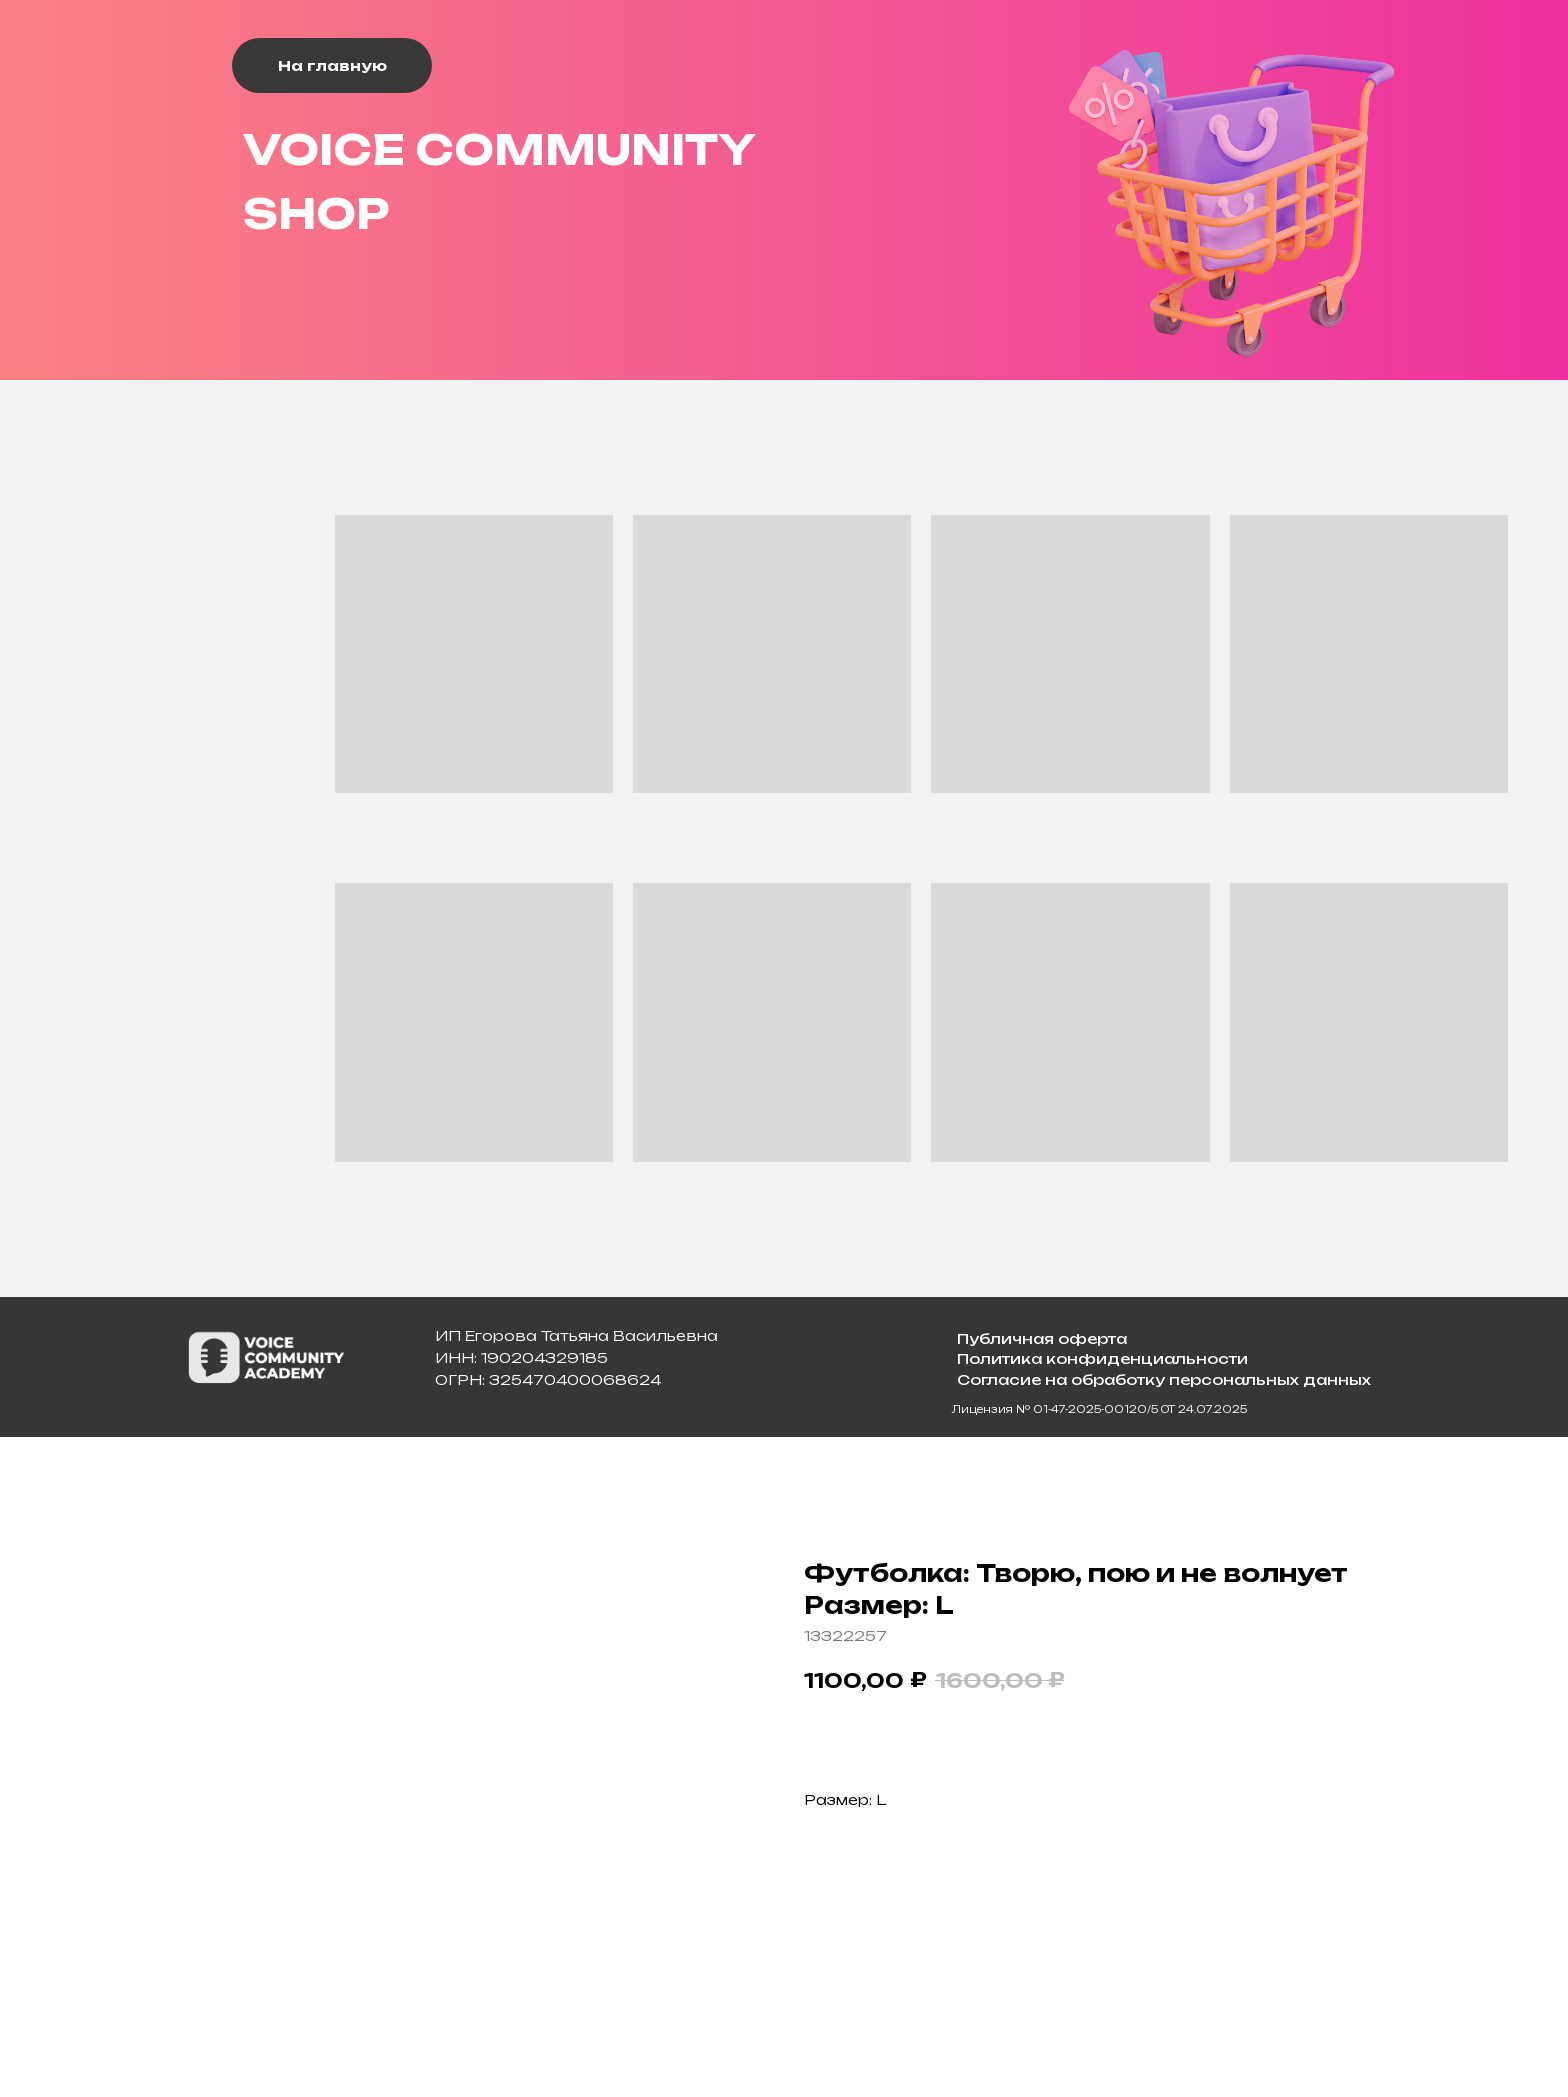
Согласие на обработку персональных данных (1164, 1379)
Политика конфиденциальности (1102, 1358)
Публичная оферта (1042, 1338)
